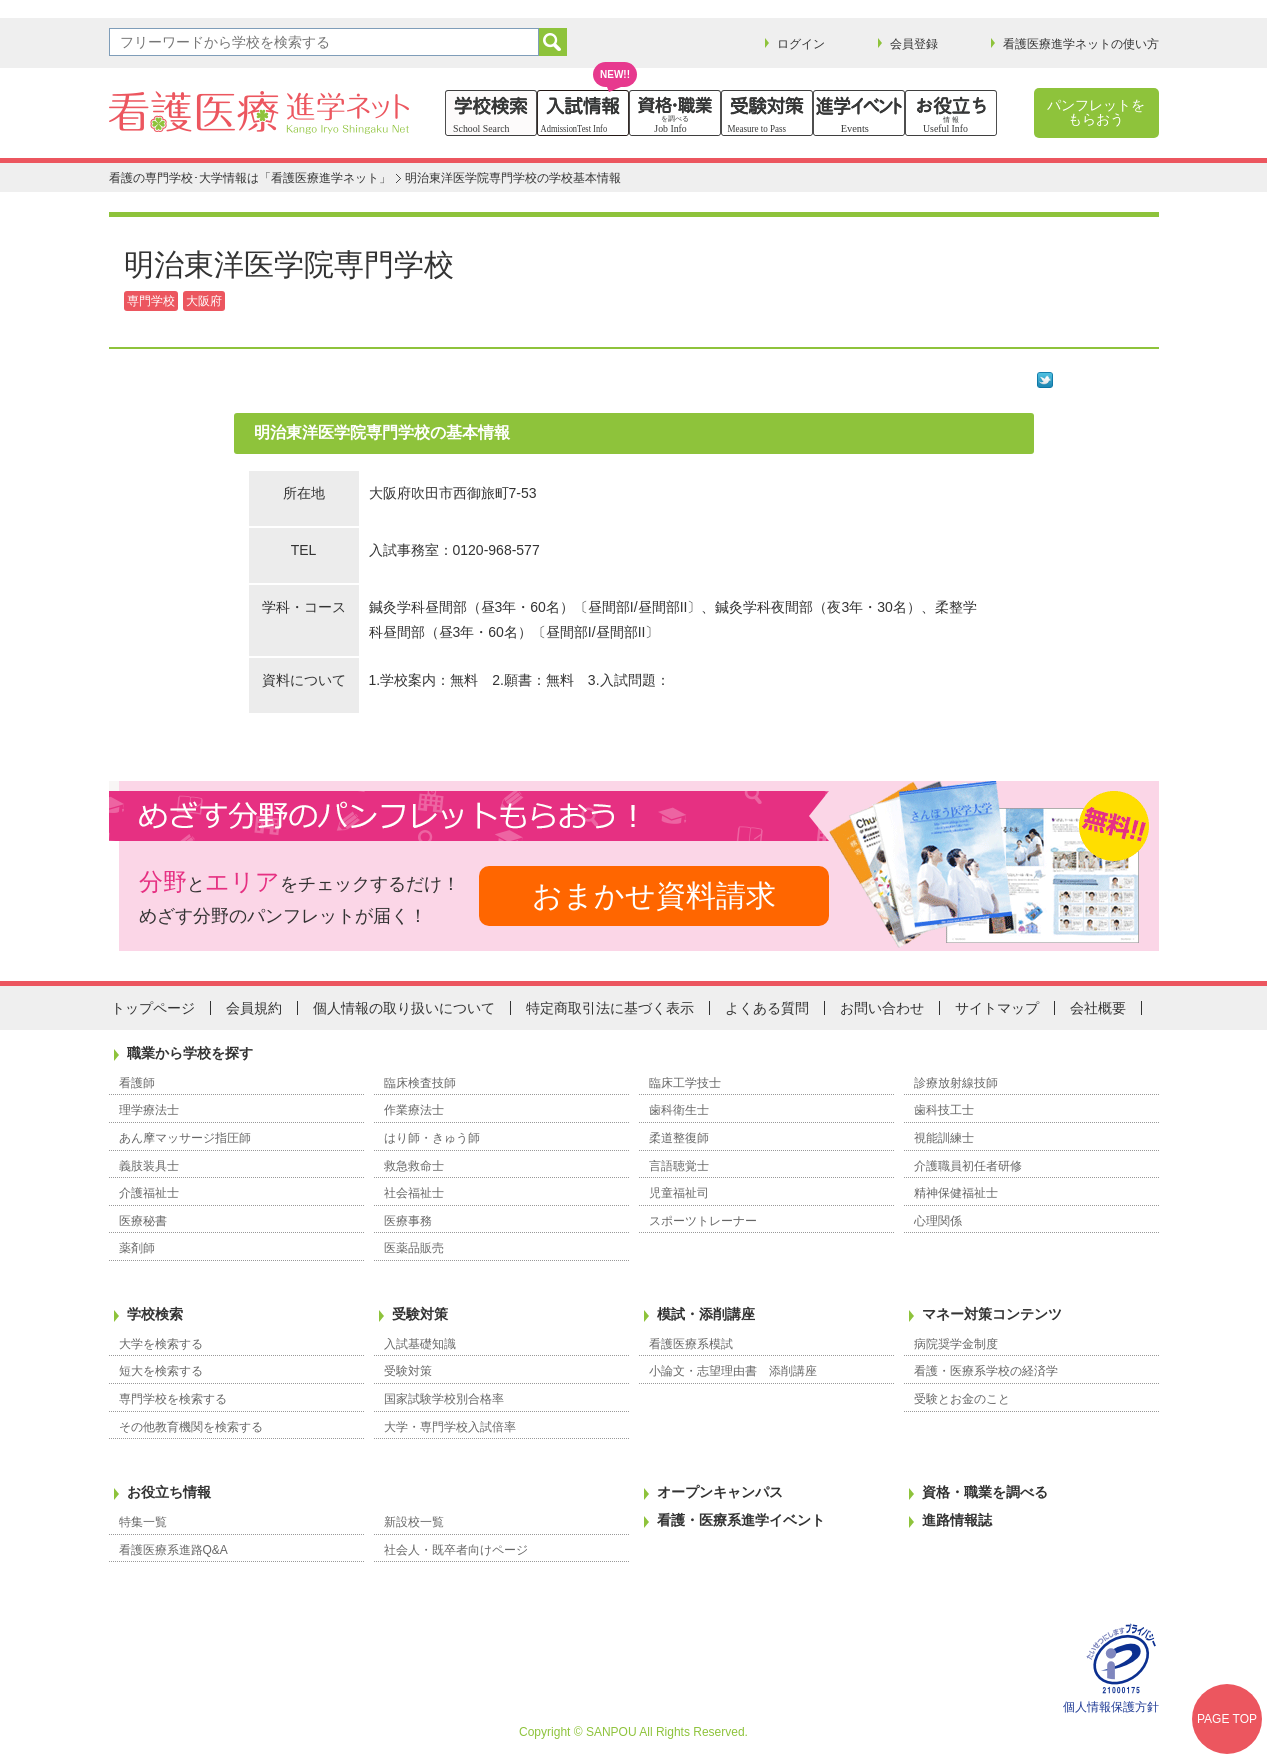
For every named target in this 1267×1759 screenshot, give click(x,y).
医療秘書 (143, 1221)
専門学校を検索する (173, 1399)
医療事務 (408, 1221)
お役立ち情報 (169, 1492)
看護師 (137, 1083)
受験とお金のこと (962, 1399)
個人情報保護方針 (1111, 1707)
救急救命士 (414, 1166)
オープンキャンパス (720, 1492)
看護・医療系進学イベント (741, 1520)
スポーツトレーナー (703, 1221)
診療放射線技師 (956, 1083)
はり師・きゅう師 (432, 1138)
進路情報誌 (957, 1520)
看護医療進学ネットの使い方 (1081, 44)
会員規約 (254, 1008)
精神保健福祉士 (956, 1193)
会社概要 (1098, 1008)
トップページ (153, 1008)
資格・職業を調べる (985, 1492)
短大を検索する (161, 1371)
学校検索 (155, 1314)
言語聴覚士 (679, 1166)
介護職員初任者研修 (968, 1166)
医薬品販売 (414, 1248)
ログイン (801, 44)
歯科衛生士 (679, 1110)
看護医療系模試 (691, 1344)
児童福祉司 (679, 1193)
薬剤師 (137, 1248)
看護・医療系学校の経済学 (986, 1371)
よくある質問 (767, 1008)
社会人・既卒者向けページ (456, 1550)
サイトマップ (997, 1008)
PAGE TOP (1227, 1719)
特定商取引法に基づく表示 (610, 1008)
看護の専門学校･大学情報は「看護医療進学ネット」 (250, 178)
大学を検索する (161, 1344)
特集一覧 (143, 1522)
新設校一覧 (414, 1522)
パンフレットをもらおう (1096, 112)
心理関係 (938, 1221)
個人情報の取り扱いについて (404, 1008)
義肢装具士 (149, 1166)
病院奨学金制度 (956, 1344)
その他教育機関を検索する (191, 1427)
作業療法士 (414, 1110)
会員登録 (914, 44)
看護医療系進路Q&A (173, 1550)
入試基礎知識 (420, 1344)
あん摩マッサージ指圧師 (185, 1138)
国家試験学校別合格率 (444, 1399)
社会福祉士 (414, 1193)
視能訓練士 (944, 1138)
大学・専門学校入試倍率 (450, 1427)
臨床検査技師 (420, 1083)
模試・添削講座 (706, 1314)
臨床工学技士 (685, 1083)
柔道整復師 (679, 1138)
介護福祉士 (149, 1193)
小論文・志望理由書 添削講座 (733, 1371)
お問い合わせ (882, 1008)
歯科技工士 (944, 1110)
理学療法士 (149, 1110)
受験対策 (420, 1314)
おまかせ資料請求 (654, 895)
